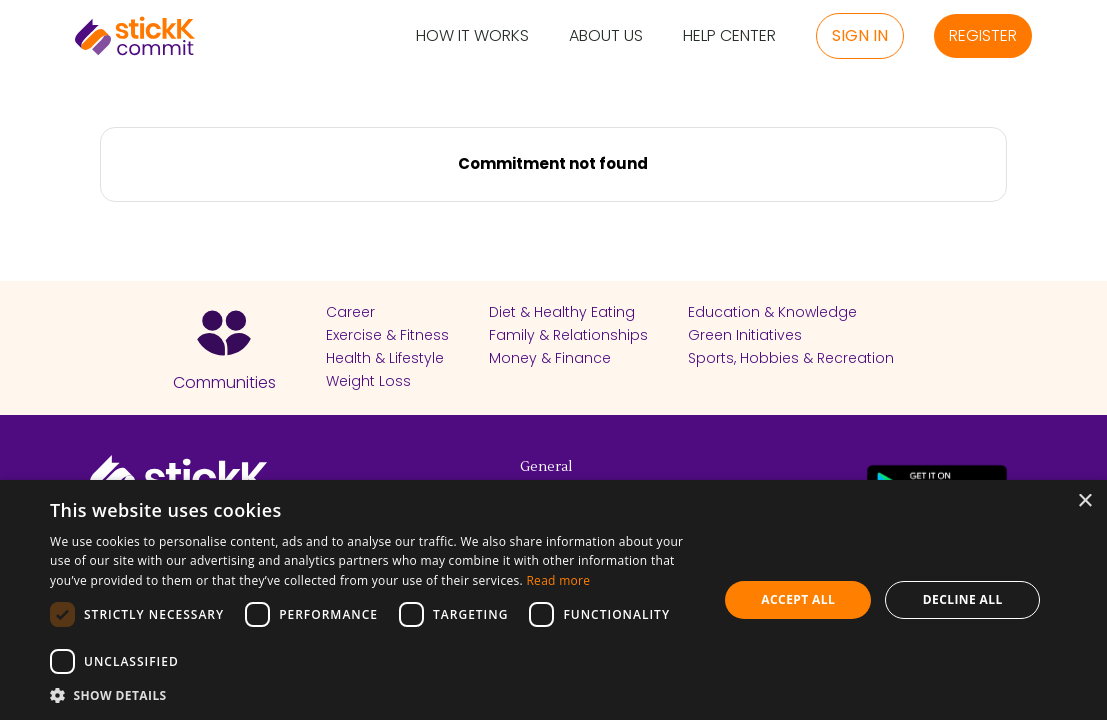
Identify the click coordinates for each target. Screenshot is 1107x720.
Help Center (729, 36)
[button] (374, 695)
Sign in (860, 35)
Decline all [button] (963, 599)
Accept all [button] (798, 599)
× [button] (1084, 501)
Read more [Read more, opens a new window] (558, 580)
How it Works (472, 36)
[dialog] (553, 600)
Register (983, 35)
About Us (606, 36)
